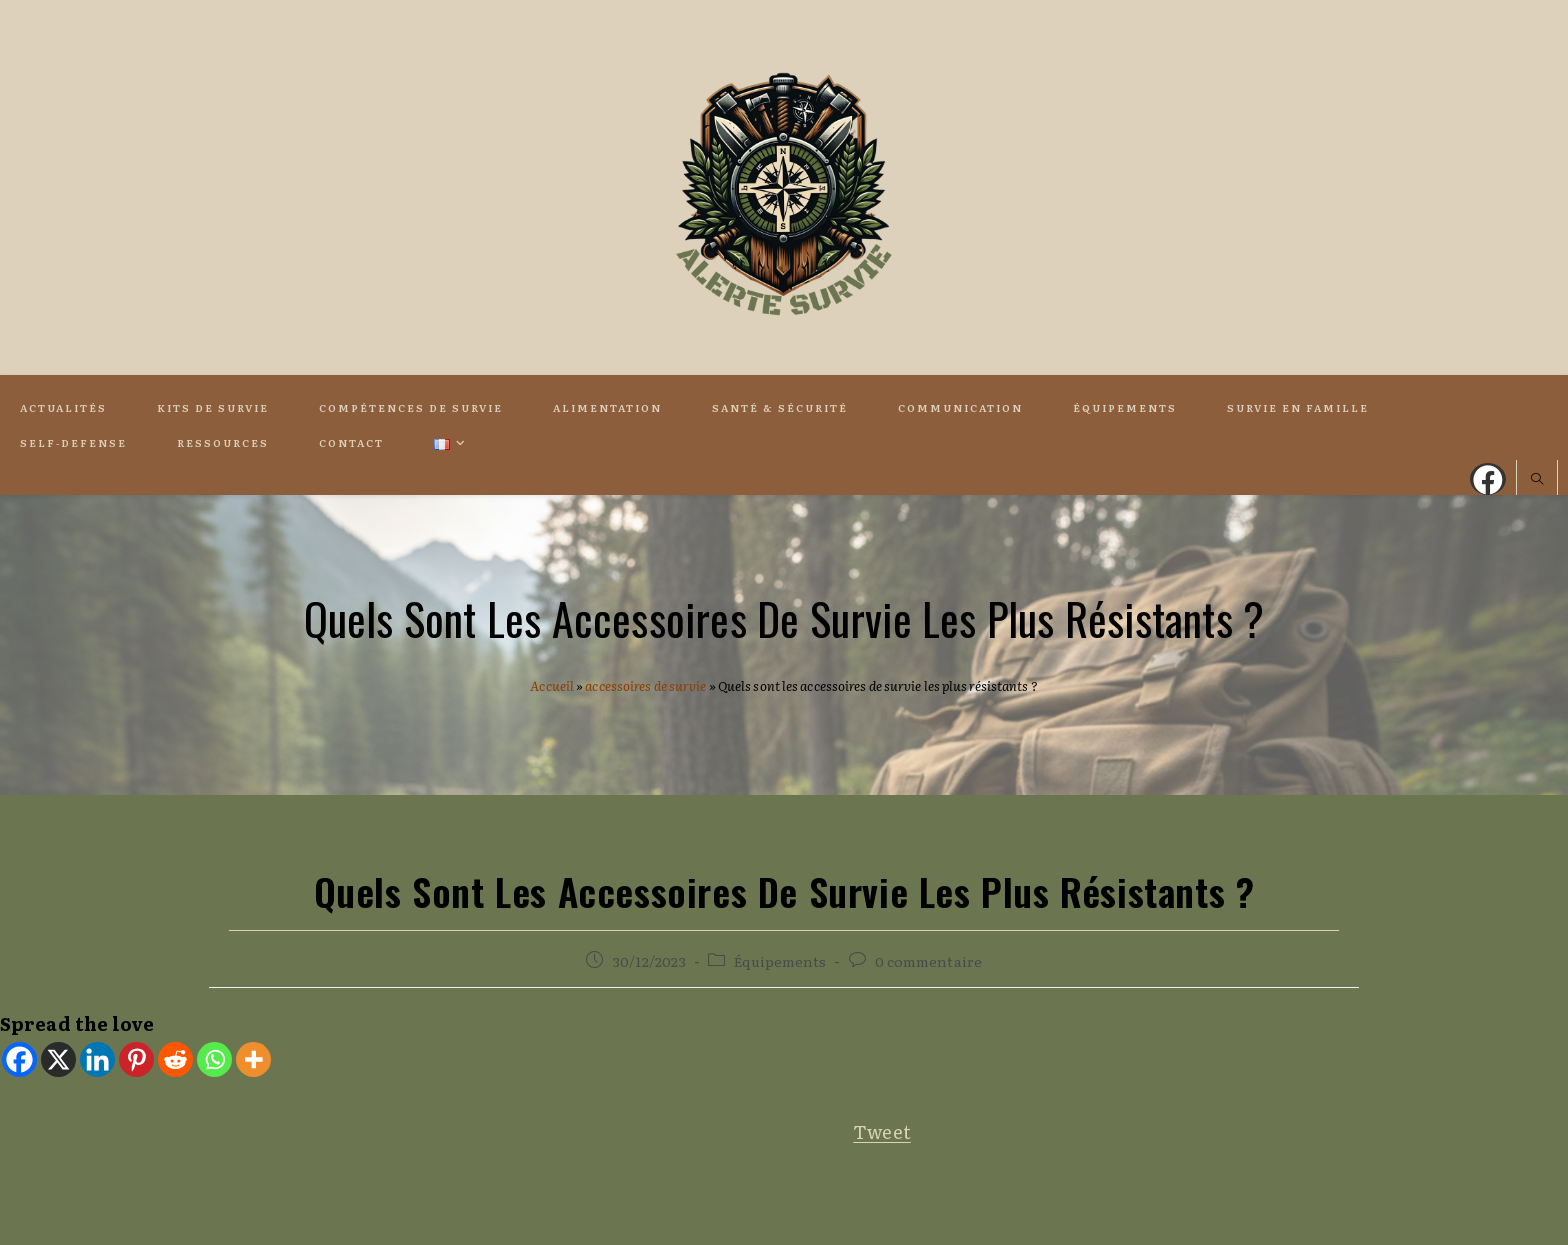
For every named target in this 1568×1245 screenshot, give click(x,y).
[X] (58, 1059)
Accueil (552, 685)
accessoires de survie (645, 685)
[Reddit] (175, 1059)
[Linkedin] (97, 1059)
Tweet (882, 1131)
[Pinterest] (136, 1059)
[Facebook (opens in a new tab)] (1488, 479)
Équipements (780, 961)
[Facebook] (19, 1059)
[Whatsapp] (214, 1059)
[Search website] (1537, 480)
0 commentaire (928, 961)
